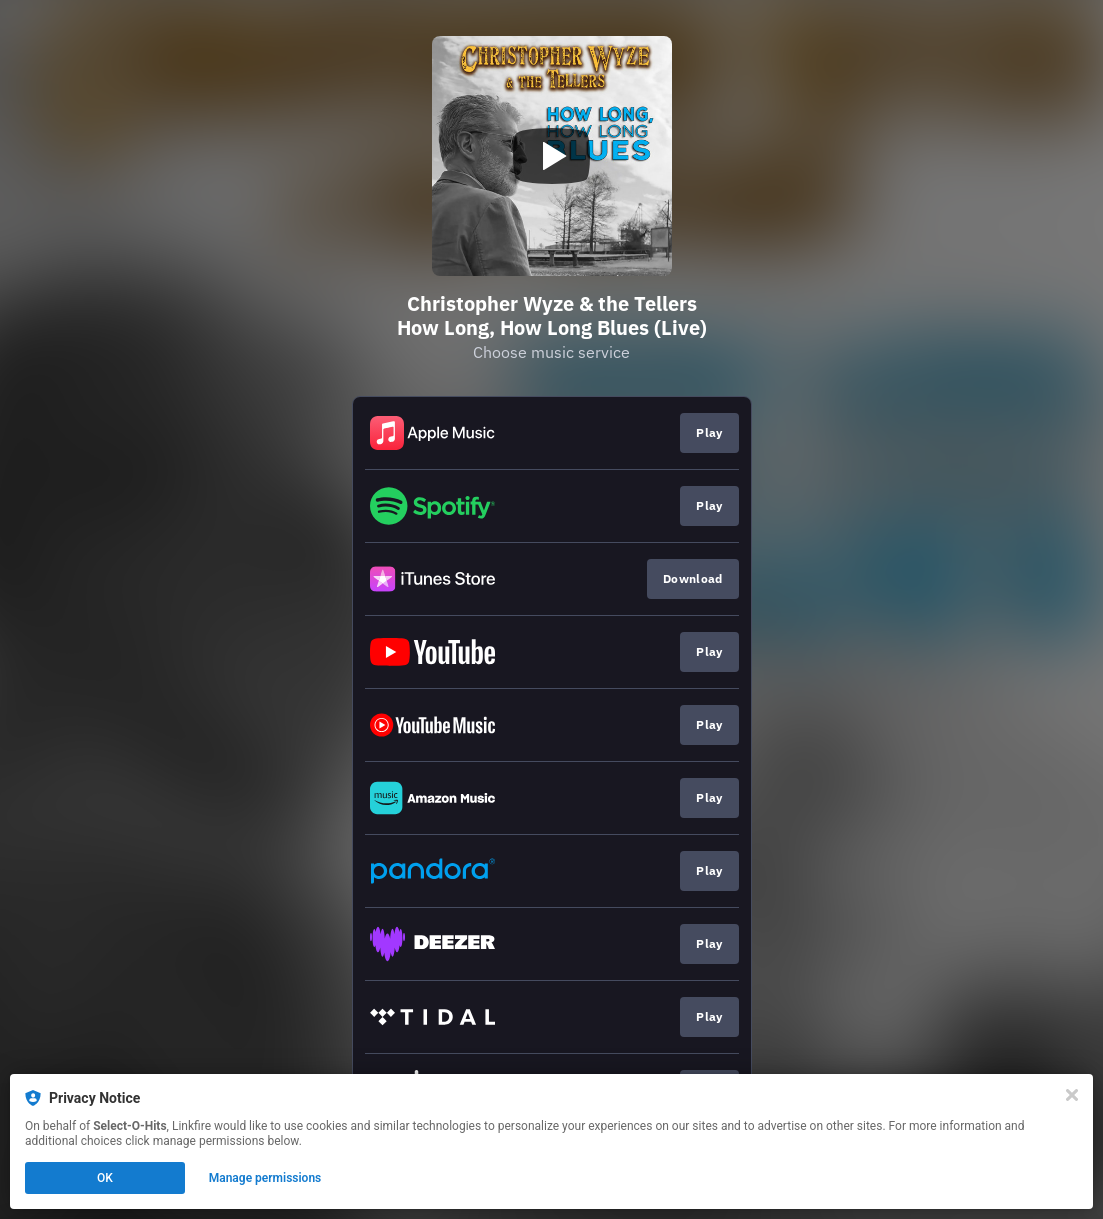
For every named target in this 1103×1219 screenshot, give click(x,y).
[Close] (1072, 1095)
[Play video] (552, 156)
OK (105, 1178)
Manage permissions (265, 1178)
